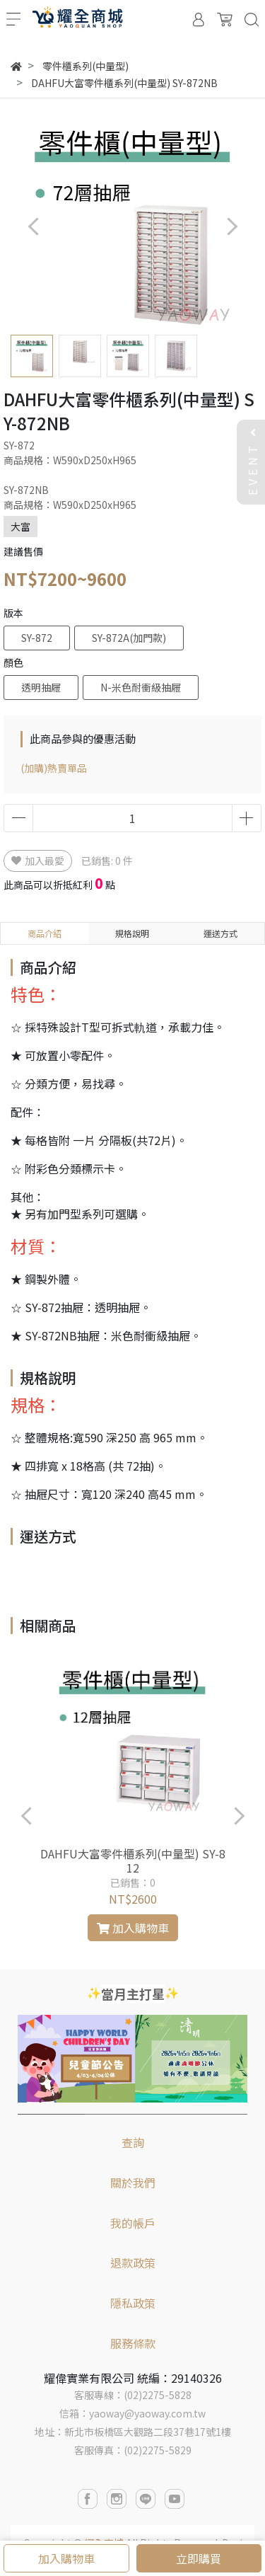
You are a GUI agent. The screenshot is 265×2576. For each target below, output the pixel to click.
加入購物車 (66, 2558)
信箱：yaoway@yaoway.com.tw (132, 2413)
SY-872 (36, 638)
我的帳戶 (132, 2222)
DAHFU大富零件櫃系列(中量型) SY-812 (132, 1860)
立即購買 (198, 2558)
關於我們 (132, 2182)
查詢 (133, 2142)
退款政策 (132, 2262)
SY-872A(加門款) (129, 638)
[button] (231, 226)
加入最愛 (37, 860)
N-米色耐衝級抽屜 (140, 687)
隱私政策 (132, 2302)
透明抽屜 (41, 687)
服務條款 (132, 2343)
